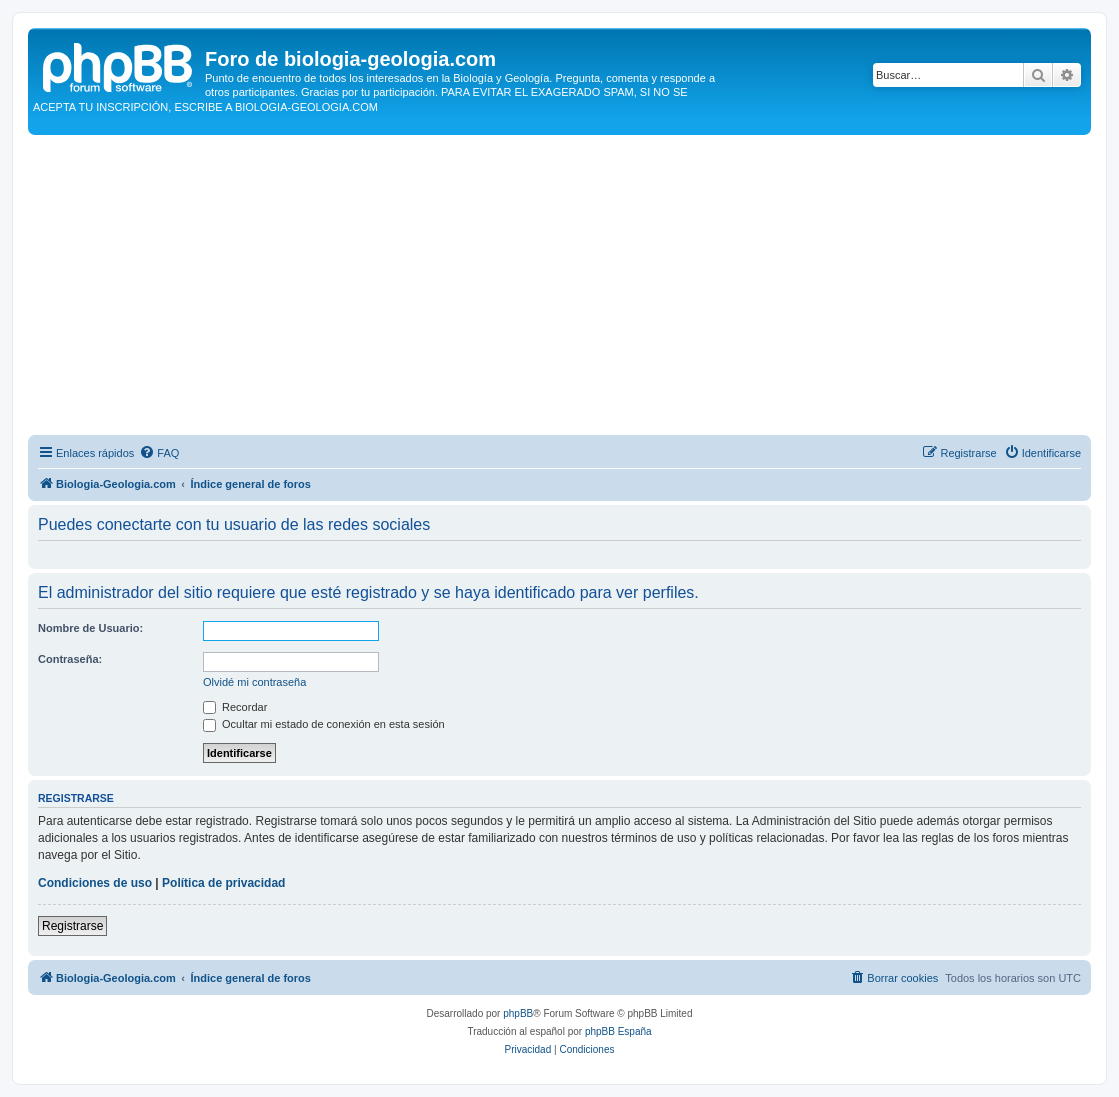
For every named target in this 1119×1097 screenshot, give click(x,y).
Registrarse (72, 926)
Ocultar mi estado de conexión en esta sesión (324, 724)
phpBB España (618, 1031)
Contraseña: (70, 659)
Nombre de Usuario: (90, 628)
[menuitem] (159, 453)
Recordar (235, 707)
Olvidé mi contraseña (254, 682)
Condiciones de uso (95, 883)
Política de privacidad (223, 883)
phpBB (518, 1013)
